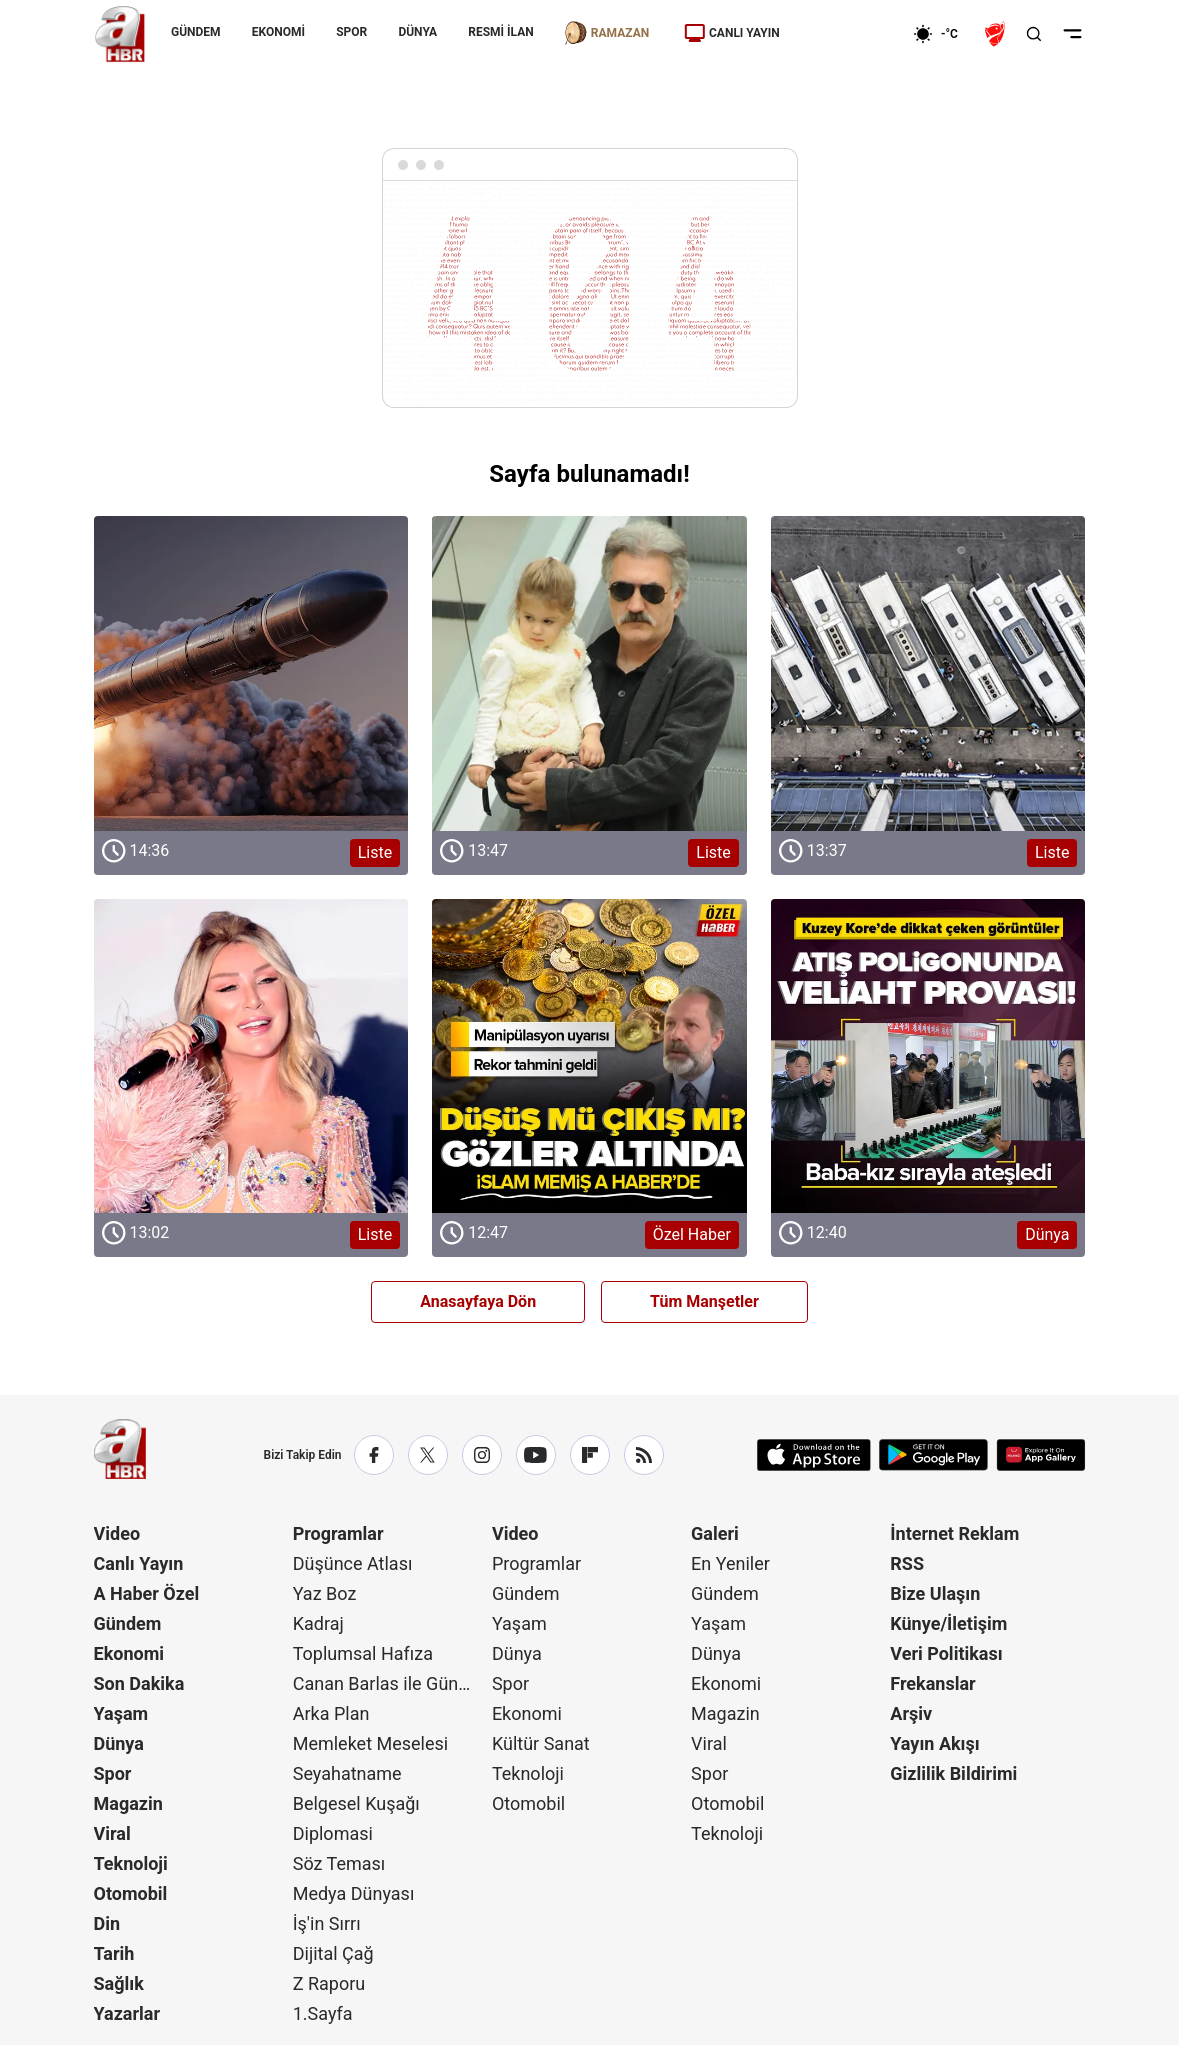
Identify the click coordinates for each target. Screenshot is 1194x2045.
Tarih (114, 1953)
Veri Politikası (946, 1653)
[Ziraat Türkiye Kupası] (997, 34)
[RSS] (644, 1455)
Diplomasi (333, 1833)
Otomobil (131, 1893)
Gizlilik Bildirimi (953, 1773)
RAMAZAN (606, 33)
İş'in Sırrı (327, 1923)
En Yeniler (730, 1563)
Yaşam (121, 1713)
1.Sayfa (323, 2013)
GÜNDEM (196, 32)
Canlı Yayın (139, 1563)
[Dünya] (928, 1056)
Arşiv (911, 1713)
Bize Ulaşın (935, 1593)
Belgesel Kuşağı (356, 1803)
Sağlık (119, 1983)
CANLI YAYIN (732, 33)
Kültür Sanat (541, 1743)
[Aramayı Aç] (1034, 34)
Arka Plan (331, 1713)
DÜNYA (417, 32)
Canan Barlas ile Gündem (390, 1683)
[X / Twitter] (428, 1455)
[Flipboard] (590, 1455)
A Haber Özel (147, 1593)
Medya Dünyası (354, 1893)
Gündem (128, 1623)
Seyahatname (347, 1773)
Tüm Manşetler (704, 1301)
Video (117, 1533)
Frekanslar (932, 1683)
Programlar (338, 1533)
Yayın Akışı (934, 1743)
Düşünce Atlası (353, 1563)
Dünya (119, 1743)
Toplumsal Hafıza (363, 1653)
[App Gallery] (1040, 1455)
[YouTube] (536, 1455)
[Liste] (251, 673)
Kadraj (318, 1623)
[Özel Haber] (589, 1056)
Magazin (128, 1803)
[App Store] (814, 1455)
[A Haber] (120, 34)
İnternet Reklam (954, 1533)
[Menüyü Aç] (1072, 34)
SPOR (351, 32)
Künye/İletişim (948, 1623)
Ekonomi (129, 1653)
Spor (113, 1773)
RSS (907, 1563)
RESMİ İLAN (500, 32)
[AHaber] (943, 34)
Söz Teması (339, 1863)
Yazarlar (127, 2013)
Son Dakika (139, 1683)
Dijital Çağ (333, 1953)
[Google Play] (933, 1455)
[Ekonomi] (848, 34)
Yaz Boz (325, 1593)
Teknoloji (131, 1863)
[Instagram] (482, 1455)
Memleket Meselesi (371, 1743)
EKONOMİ (277, 32)
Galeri (715, 1533)
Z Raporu (329, 1983)
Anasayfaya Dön (478, 1301)
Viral (112, 1833)
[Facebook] (374, 1455)
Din (107, 1923)
